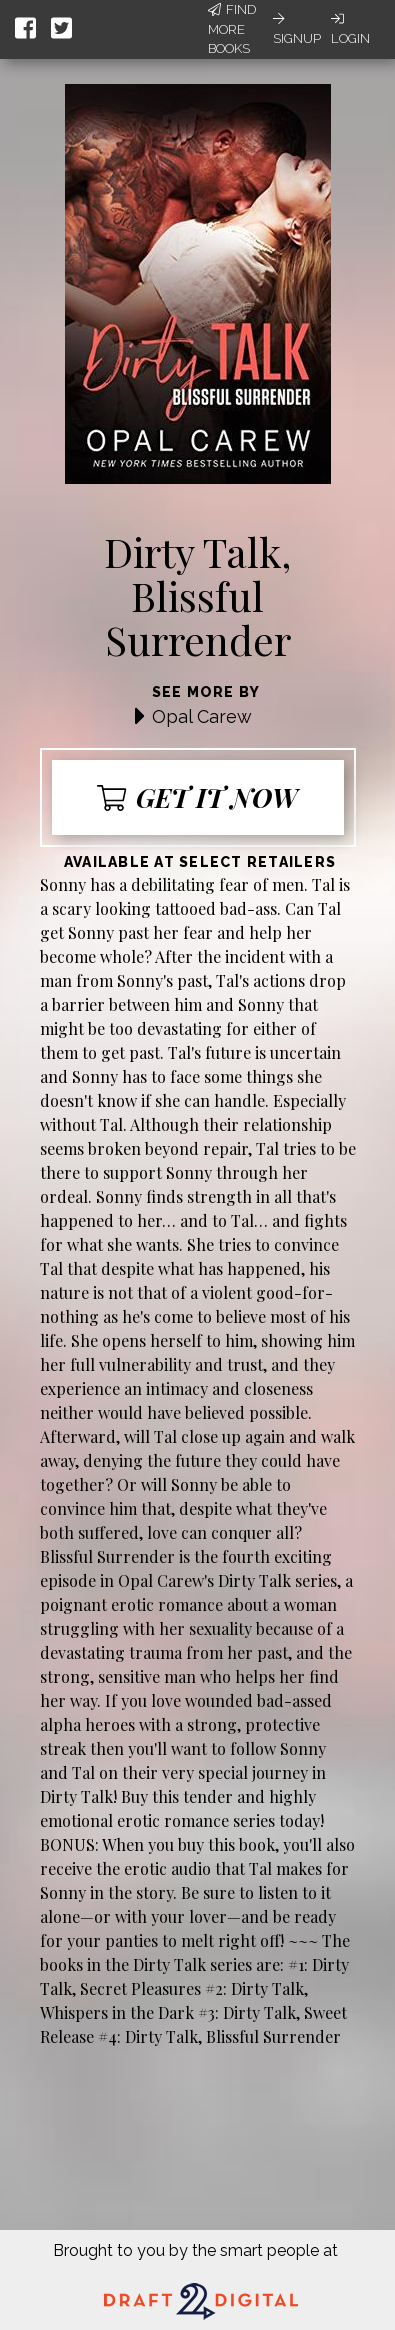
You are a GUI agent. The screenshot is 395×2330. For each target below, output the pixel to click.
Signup (297, 29)
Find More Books (232, 29)
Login (350, 29)
